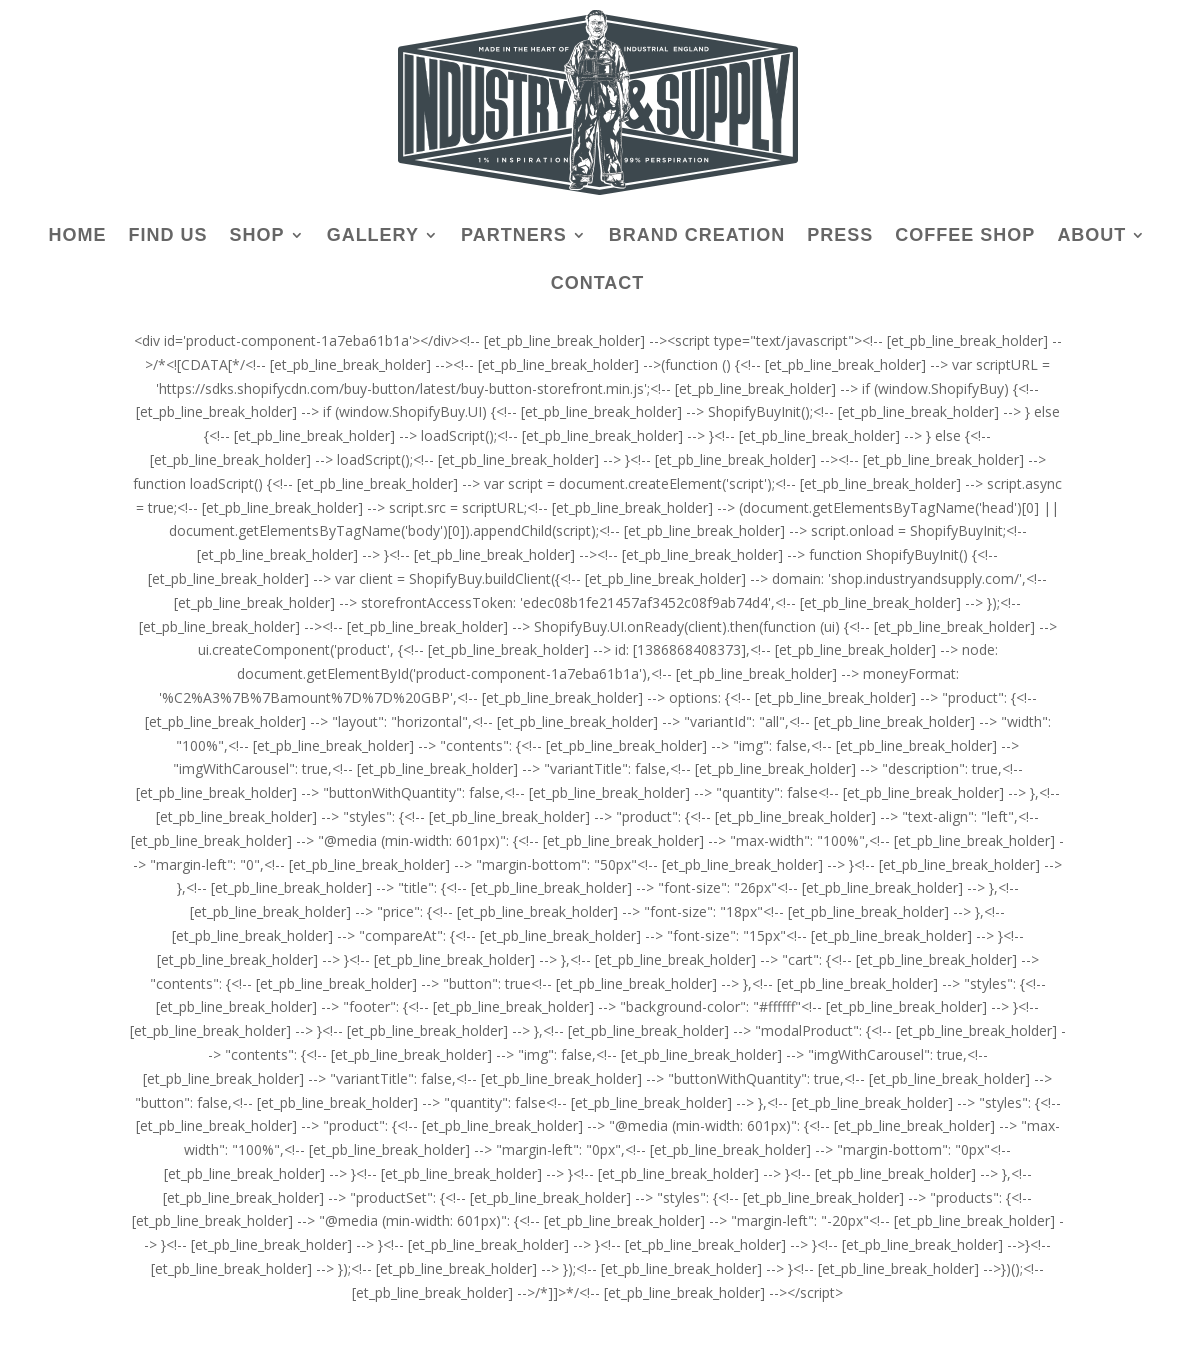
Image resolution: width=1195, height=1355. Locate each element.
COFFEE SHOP (965, 236)
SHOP (257, 236)
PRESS (840, 236)
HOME (78, 236)
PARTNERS (514, 236)
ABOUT (1091, 236)
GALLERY (373, 236)
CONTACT (598, 284)
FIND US (168, 236)
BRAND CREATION (697, 236)
